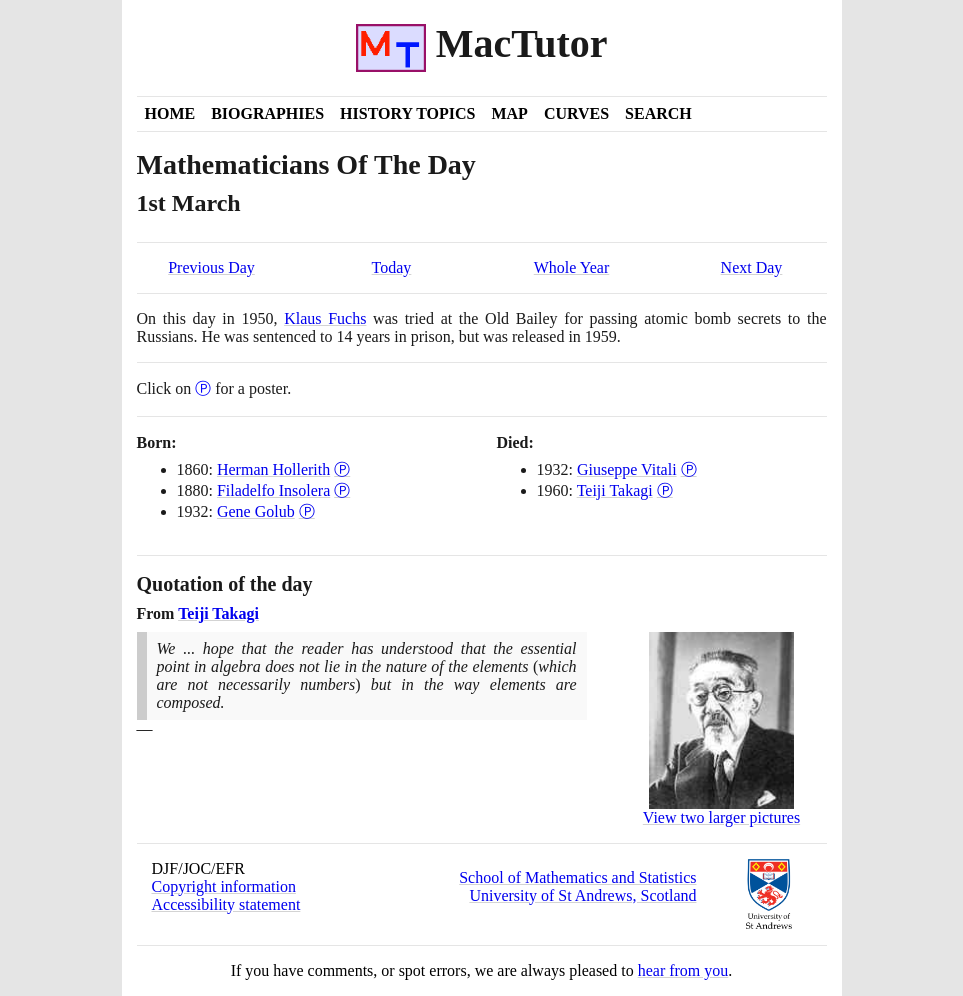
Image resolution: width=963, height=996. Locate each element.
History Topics (407, 113)
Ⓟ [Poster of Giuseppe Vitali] (689, 469)
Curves (576, 113)
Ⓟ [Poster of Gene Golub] (307, 511)
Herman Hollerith (273, 469)
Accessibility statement (226, 904)
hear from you (683, 970)
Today (392, 267)
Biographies (267, 113)
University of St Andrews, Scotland (582, 895)
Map (509, 113)
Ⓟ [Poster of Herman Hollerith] (342, 469)
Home (170, 113)
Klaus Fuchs (325, 318)
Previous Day (211, 267)
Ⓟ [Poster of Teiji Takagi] (665, 490)
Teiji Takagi (615, 490)
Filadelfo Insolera (273, 490)
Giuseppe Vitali (627, 469)
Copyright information (224, 886)
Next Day (752, 267)
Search (658, 113)
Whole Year (572, 267)
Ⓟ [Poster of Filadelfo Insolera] (342, 490)
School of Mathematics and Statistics (577, 877)
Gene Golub (256, 511)
